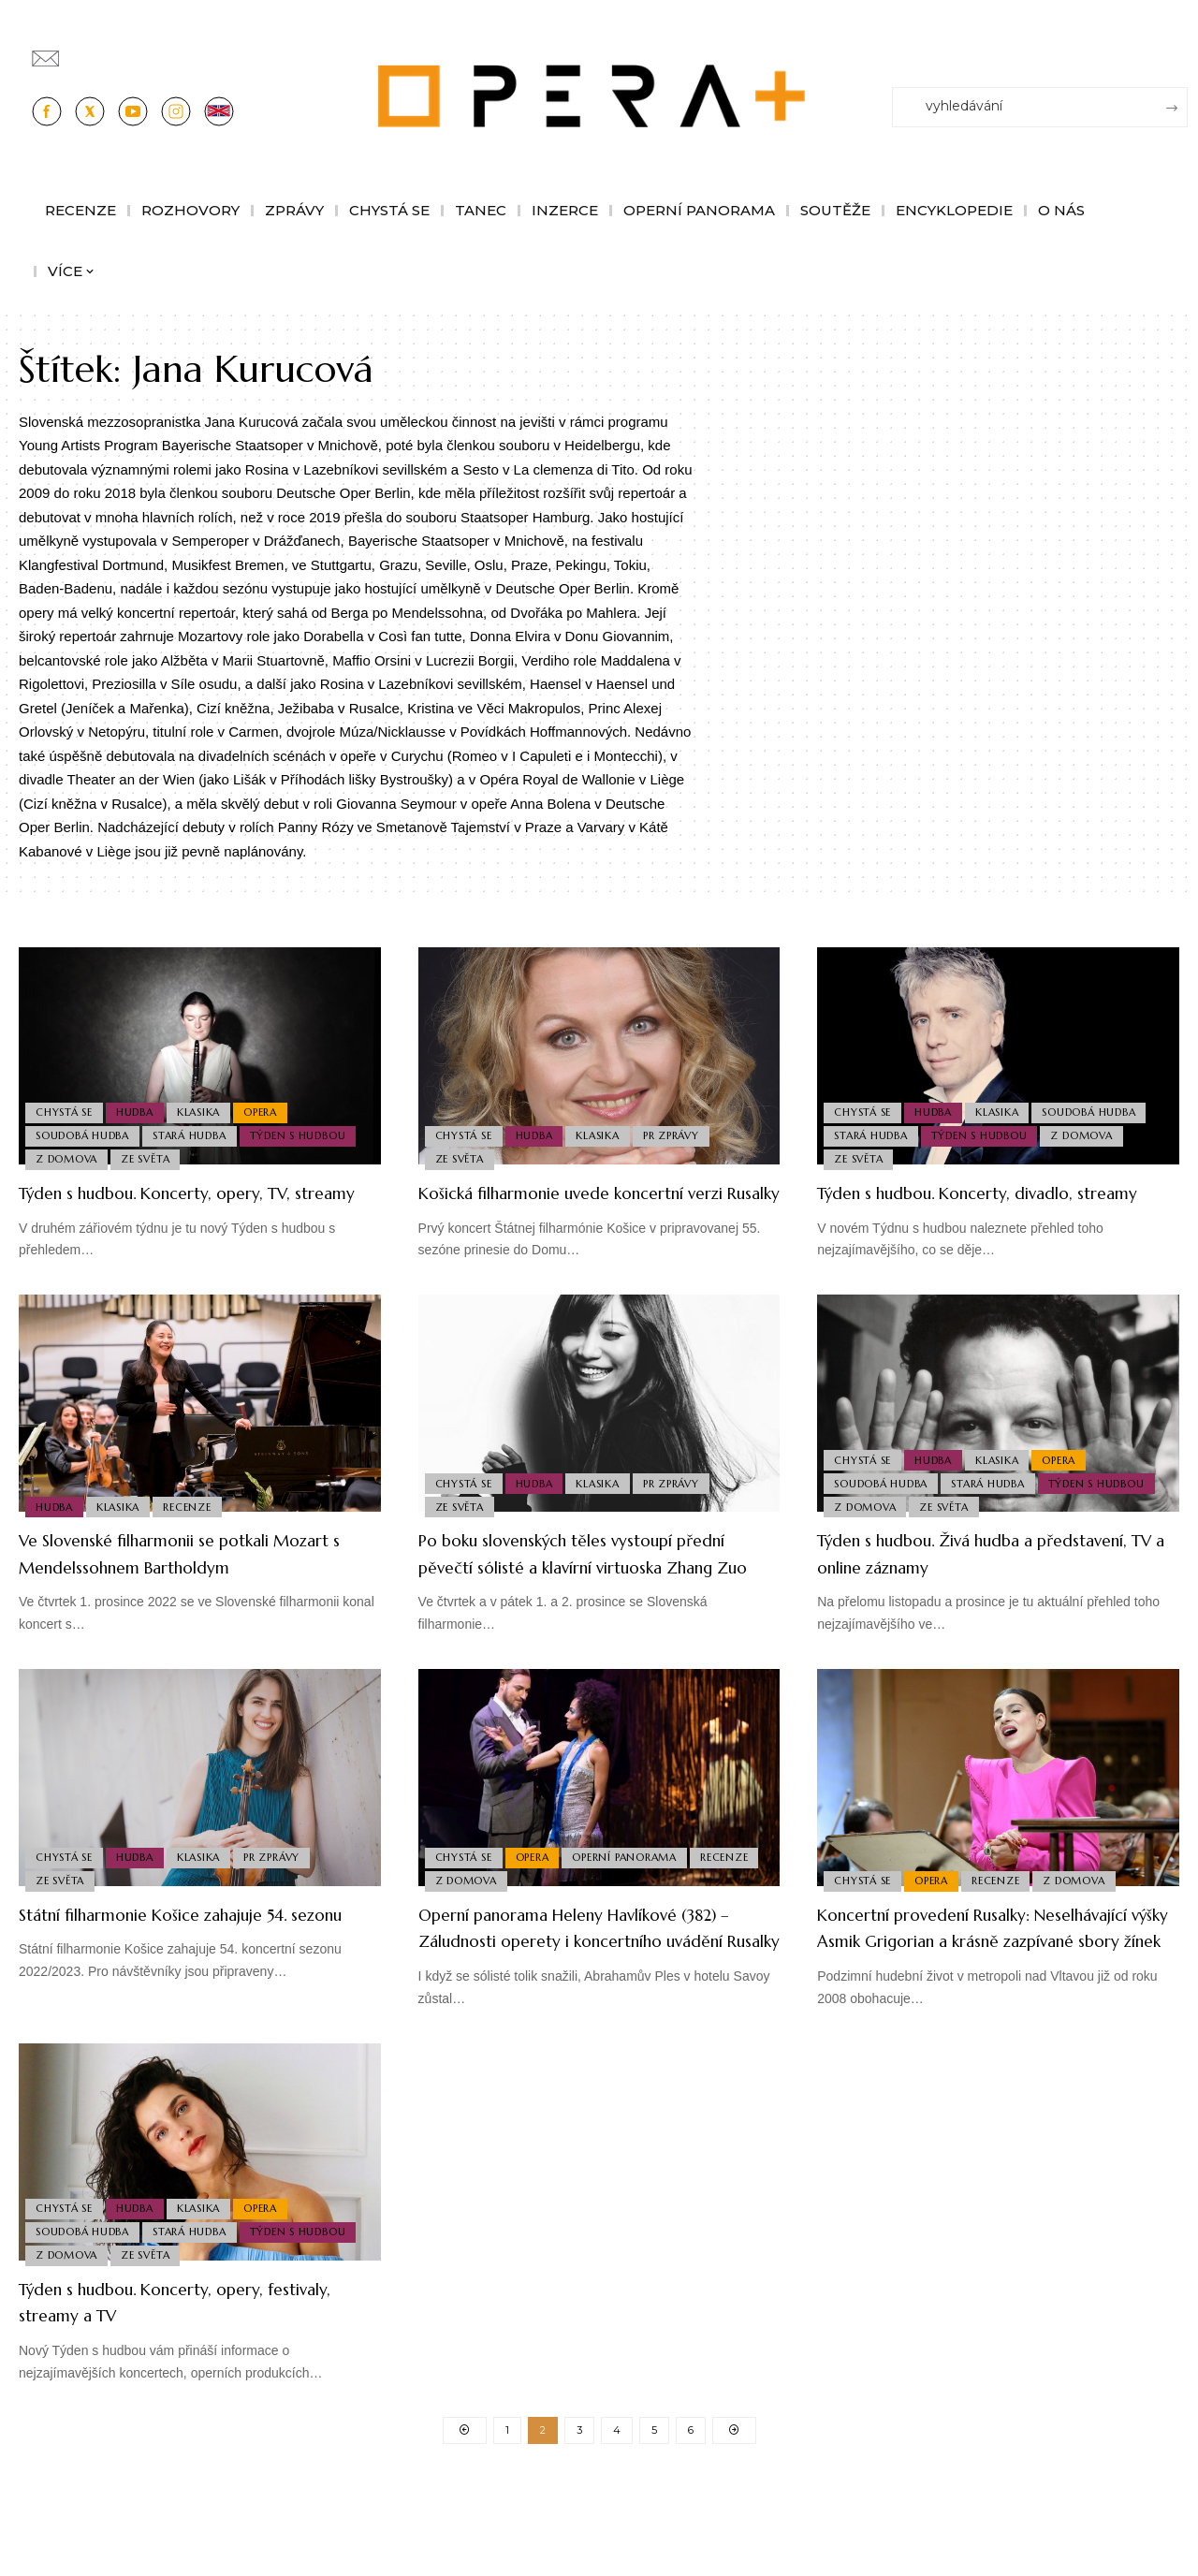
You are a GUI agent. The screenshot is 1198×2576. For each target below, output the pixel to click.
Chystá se (66, 1102)
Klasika (208, 1102)
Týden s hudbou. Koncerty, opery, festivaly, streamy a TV (179, 2381)
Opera (275, 1102)
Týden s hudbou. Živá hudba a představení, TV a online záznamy (977, 1580)
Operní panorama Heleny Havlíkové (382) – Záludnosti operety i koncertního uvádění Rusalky (588, 1993)
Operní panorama (634, 1904)
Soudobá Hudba (84, 1129)
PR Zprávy (685, 1129)
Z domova (68, 1157)
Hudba (141, 1102)
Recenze (197, 1531)
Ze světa (151, 1157)
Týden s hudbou (307, 1129)
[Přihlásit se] (1177, 49)
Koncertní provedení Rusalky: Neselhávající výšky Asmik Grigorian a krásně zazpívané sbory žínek (995, 1993)
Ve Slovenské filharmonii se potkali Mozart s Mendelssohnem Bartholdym (183, 1593)
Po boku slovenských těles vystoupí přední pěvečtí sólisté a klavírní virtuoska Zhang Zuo (583, 1593)
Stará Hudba (195, 1129)
